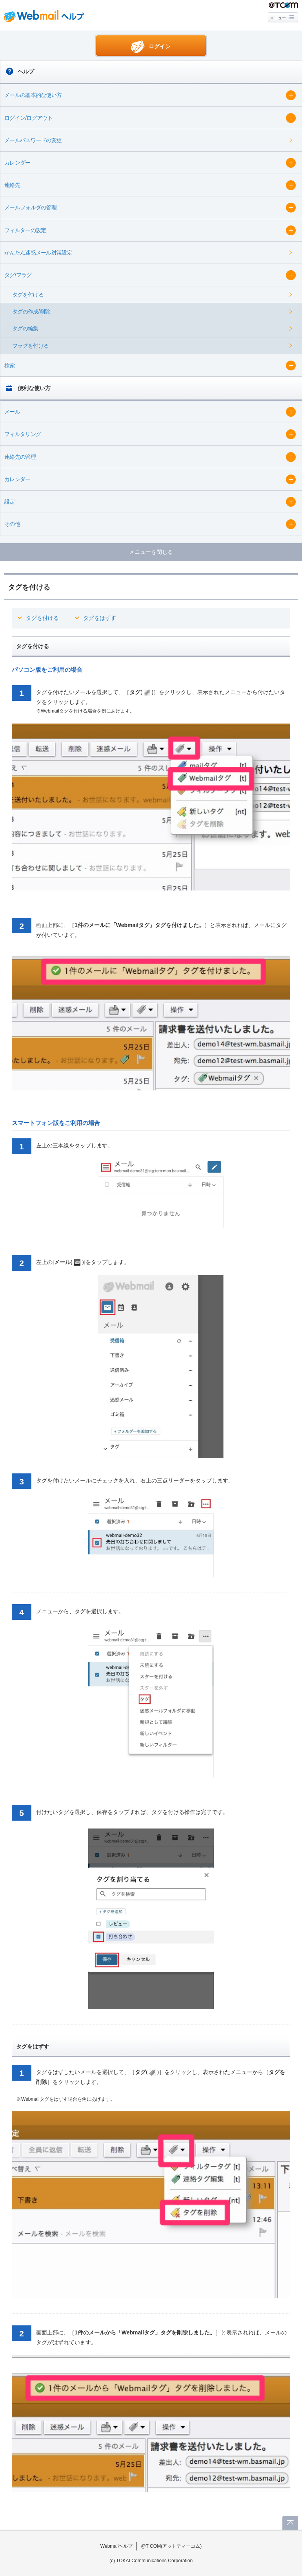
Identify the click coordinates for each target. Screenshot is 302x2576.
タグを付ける (42, 618)
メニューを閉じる (151, 552)
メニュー (278, 18)
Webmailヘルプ (116, 2546)
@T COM (283, 5)
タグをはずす (99, 618)
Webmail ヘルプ (44, 16)
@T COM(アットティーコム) (171, 2546)
